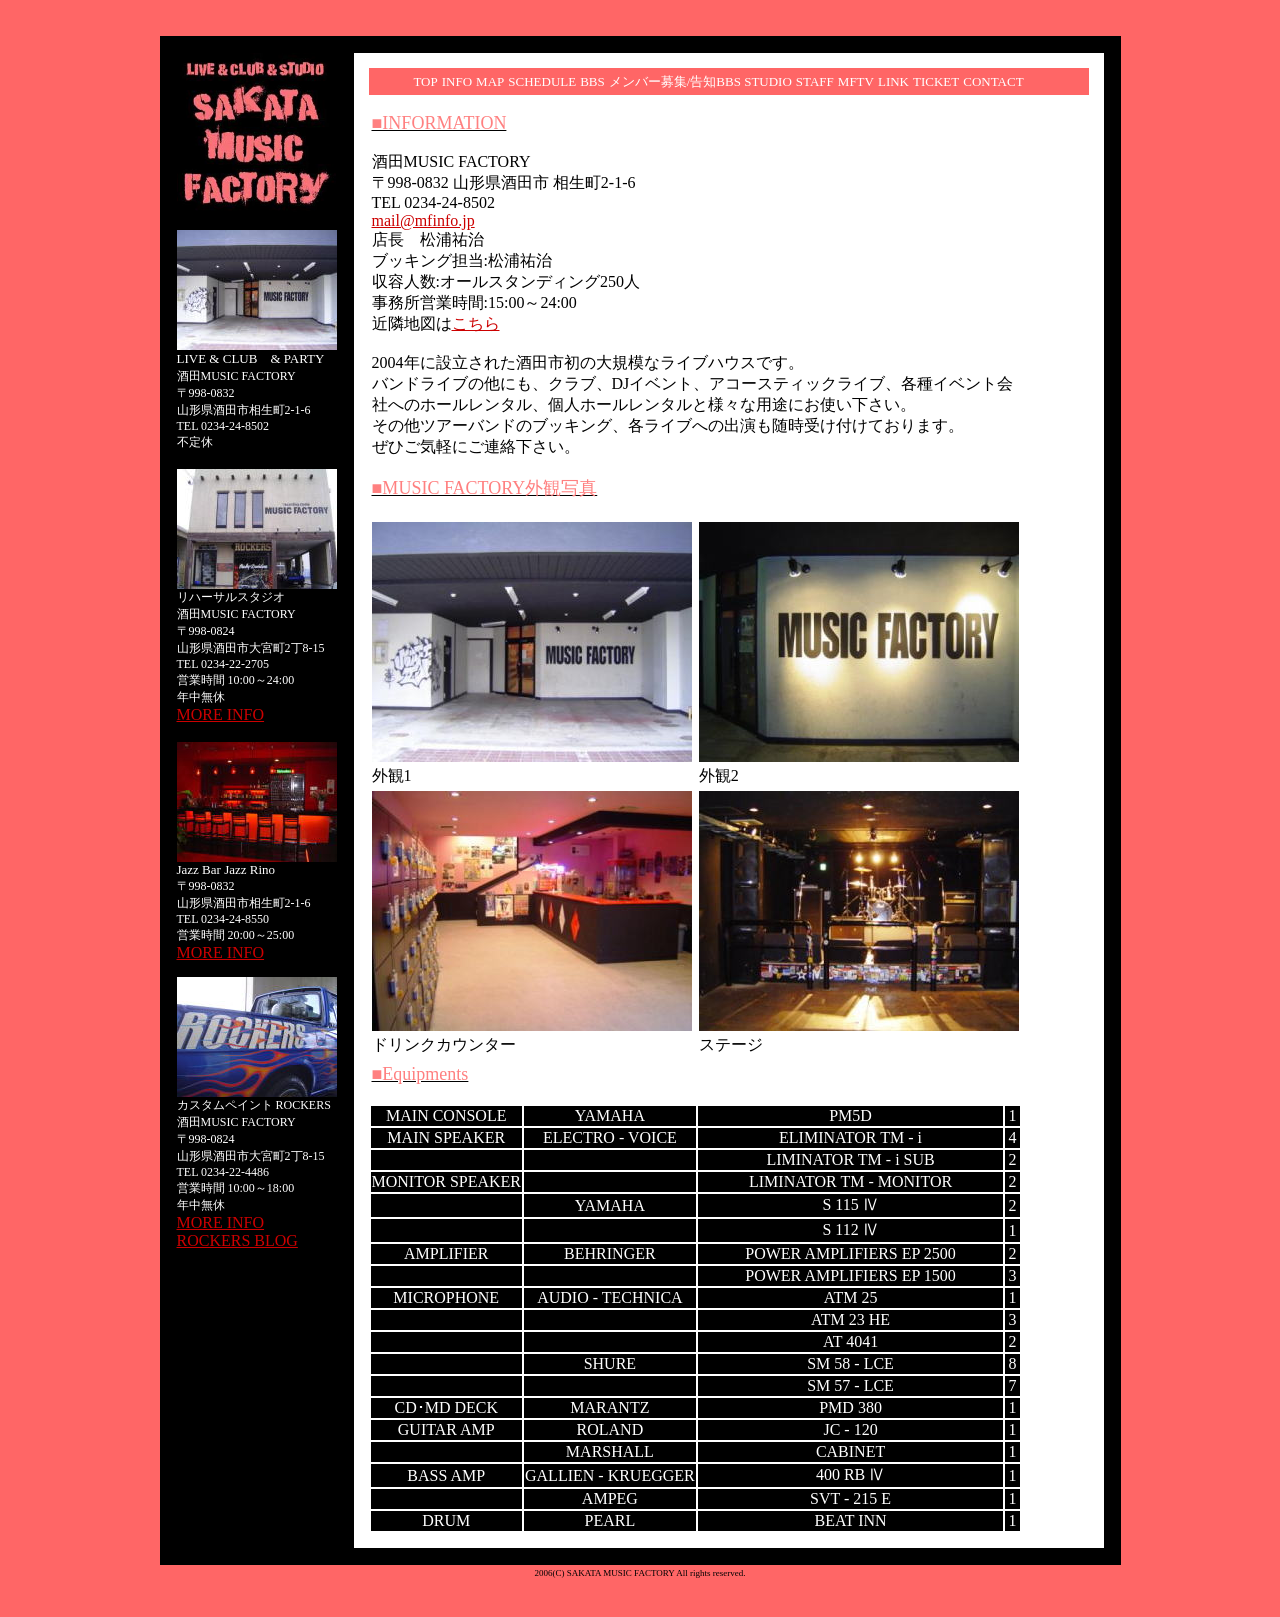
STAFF (815, 81)
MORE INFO (221, 714)
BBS (592, 81)
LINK (893, 81)
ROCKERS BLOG (237, 1240)
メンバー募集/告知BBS (675, 81)
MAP (490, 81)
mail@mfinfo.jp (423, 220)
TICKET (936, 81)
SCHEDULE (542, 81)
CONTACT (993, 81)
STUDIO (766, 81)
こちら (476, 323)
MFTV (856, 81)
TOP (425, 81)
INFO (457, 81)
